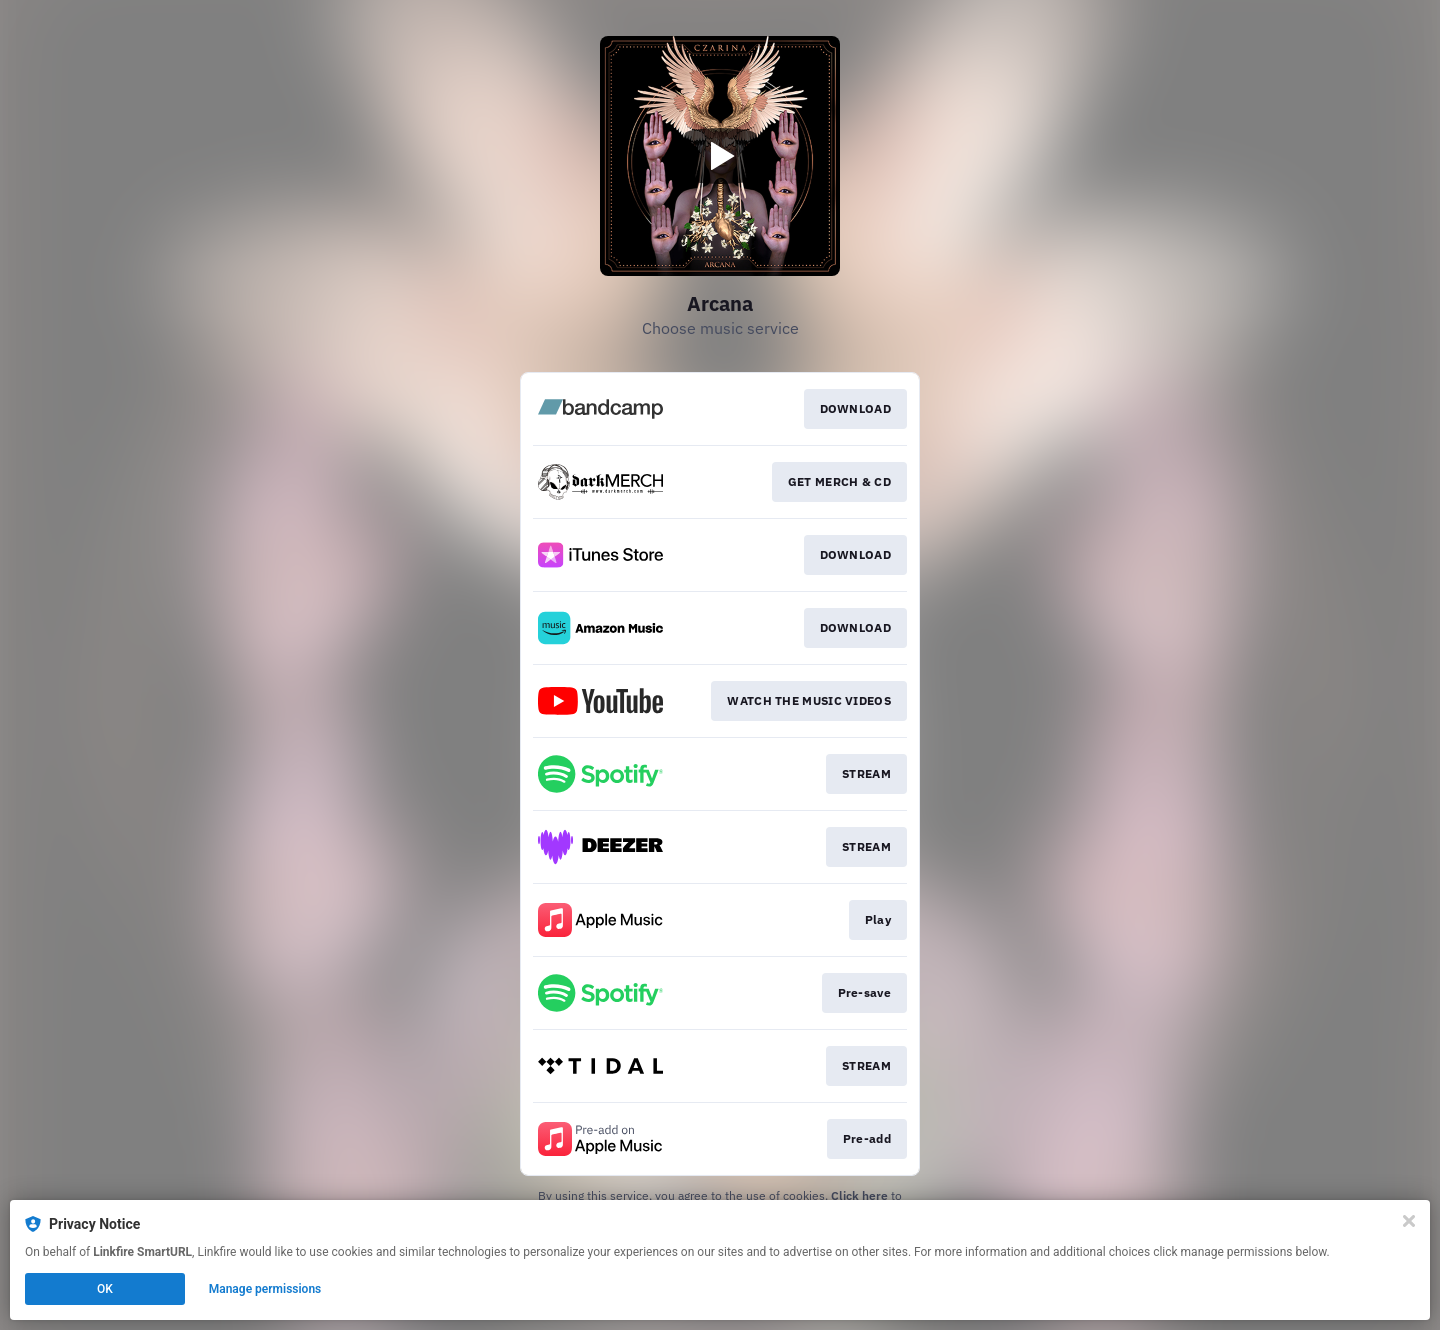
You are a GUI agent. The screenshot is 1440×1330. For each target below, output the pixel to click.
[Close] (1409, 1221)
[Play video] (720, 156)
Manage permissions (265, 1289)
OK (105, 1289)
